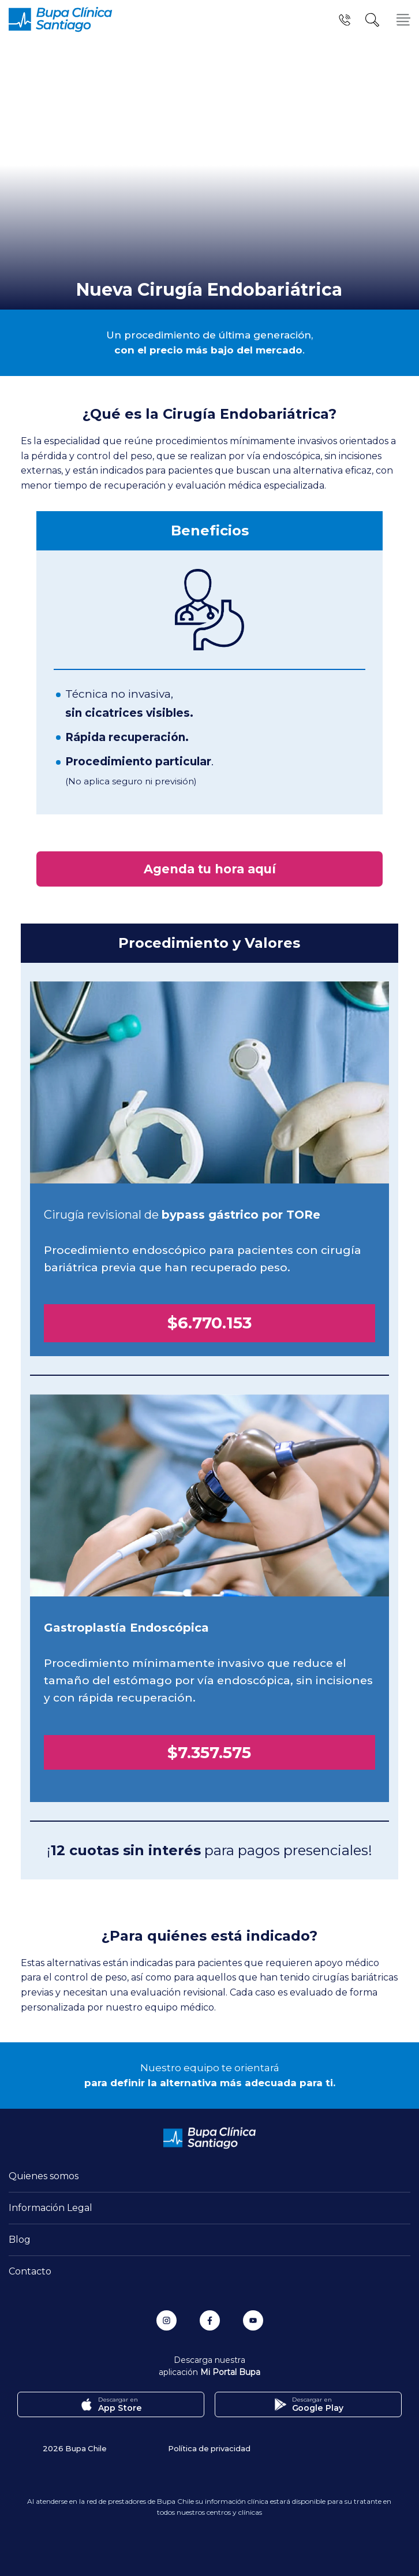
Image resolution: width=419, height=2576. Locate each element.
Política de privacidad (209, 2448)
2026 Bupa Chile (75, 2448)
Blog (20, 2239)
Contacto (30, 2271)
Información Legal (50, 2207)
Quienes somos (43, 2176)
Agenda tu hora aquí (210, 869)
